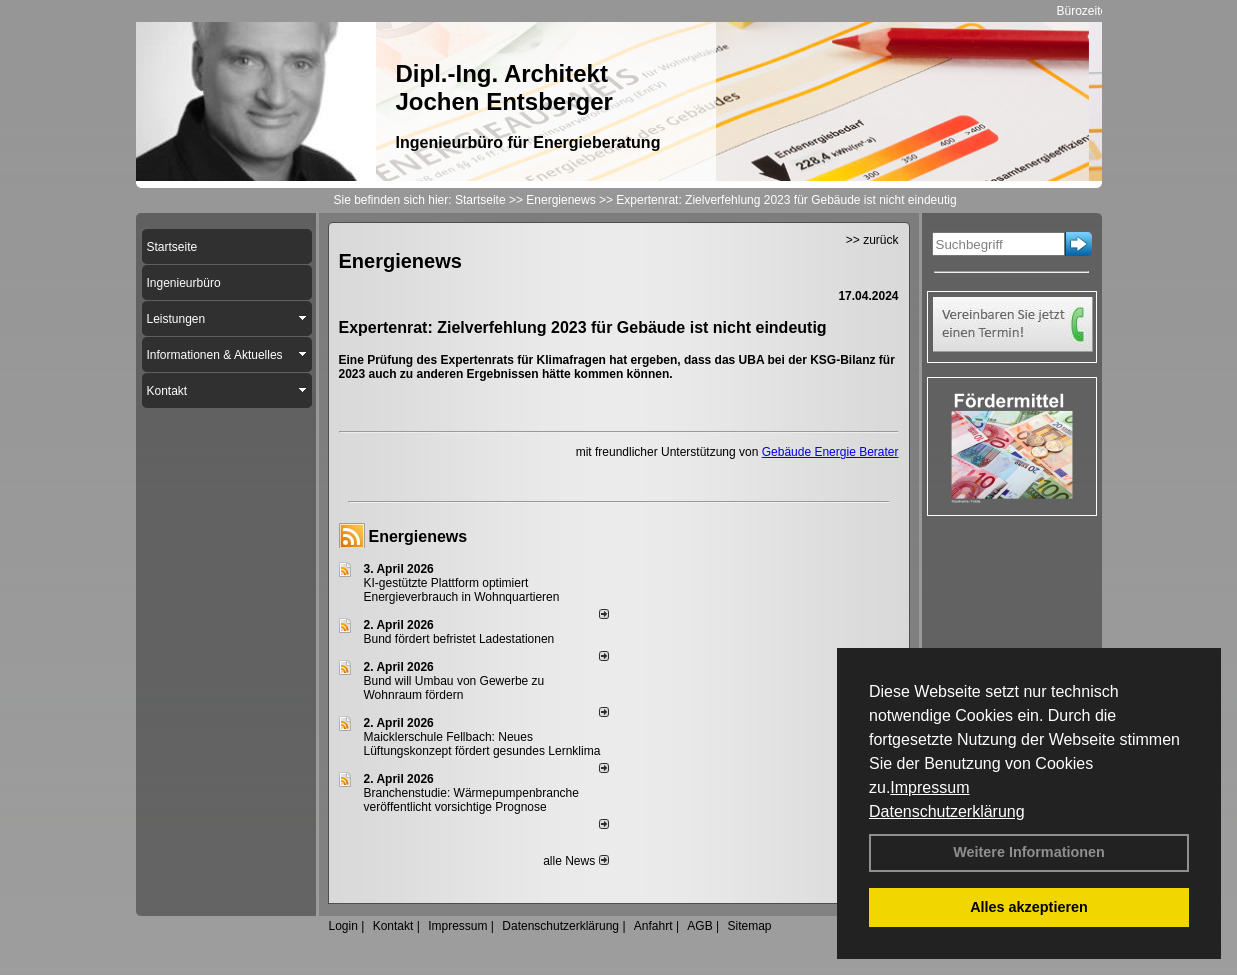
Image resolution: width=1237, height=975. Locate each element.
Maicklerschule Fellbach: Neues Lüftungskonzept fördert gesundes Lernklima (482, 744)
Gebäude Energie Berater (830, 452)
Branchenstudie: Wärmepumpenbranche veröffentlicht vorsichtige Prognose (471, 800)
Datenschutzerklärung (947, 811)
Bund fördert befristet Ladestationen (459, 639)
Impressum (929, 787)
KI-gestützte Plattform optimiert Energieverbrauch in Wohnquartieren (462, 590)
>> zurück (872, 240)
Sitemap (749, 926)
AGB (699, 926)
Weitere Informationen (1029, 852)
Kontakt (393, 926)
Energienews (418, 536)
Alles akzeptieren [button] (1029, 907)
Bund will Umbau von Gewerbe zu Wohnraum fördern (454, 688)
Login (343, 926)
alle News (575, 861)
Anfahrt (653, 926)
